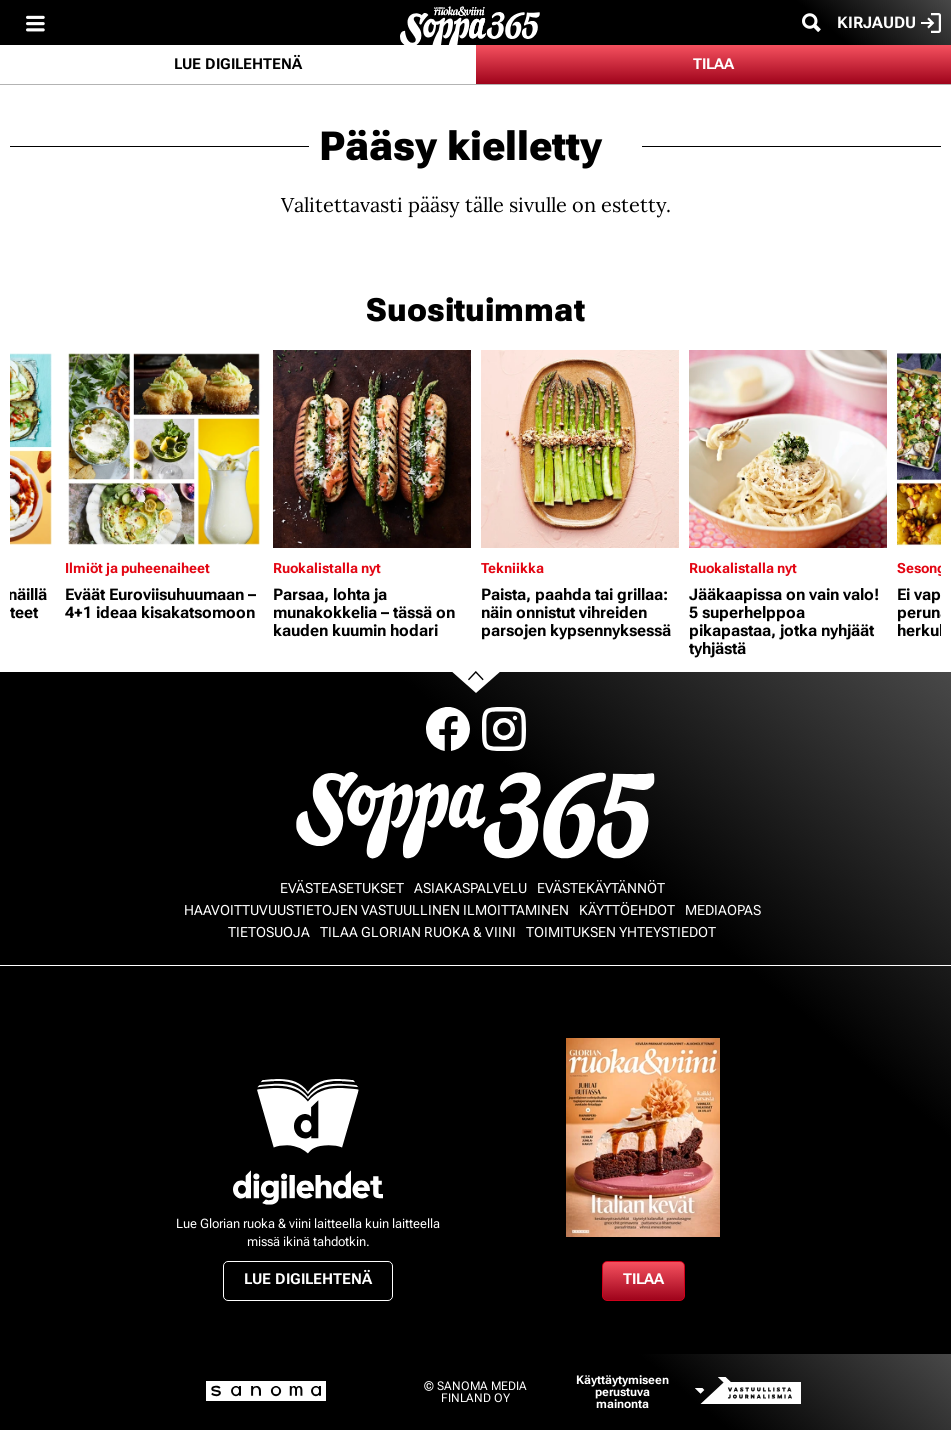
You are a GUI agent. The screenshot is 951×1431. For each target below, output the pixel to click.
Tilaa (713, 64)
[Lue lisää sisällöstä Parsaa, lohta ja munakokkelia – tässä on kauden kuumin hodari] (372, 449)
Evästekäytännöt (601, 888)
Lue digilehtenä (238, 64)
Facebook (448, 729)
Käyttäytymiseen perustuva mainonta (622, 1392)
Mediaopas (723, 910)
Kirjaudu (889, 23)
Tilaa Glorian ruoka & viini (418, 932)
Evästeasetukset (342, 888)
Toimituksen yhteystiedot (621, 932)
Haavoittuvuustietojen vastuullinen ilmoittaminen (376, 910)
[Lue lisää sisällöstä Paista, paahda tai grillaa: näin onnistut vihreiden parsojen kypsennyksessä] (580, 449)
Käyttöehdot (627, 910)
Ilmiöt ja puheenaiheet (137, 568)
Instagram (504, 729)
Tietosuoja (269, 932)
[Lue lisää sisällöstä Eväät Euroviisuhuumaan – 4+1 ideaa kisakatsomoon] (164, 449)
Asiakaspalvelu (470, 888)
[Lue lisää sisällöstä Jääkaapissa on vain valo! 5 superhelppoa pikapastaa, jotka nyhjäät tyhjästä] (788, 449)
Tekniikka (512, 568)
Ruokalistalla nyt (327, 568)
